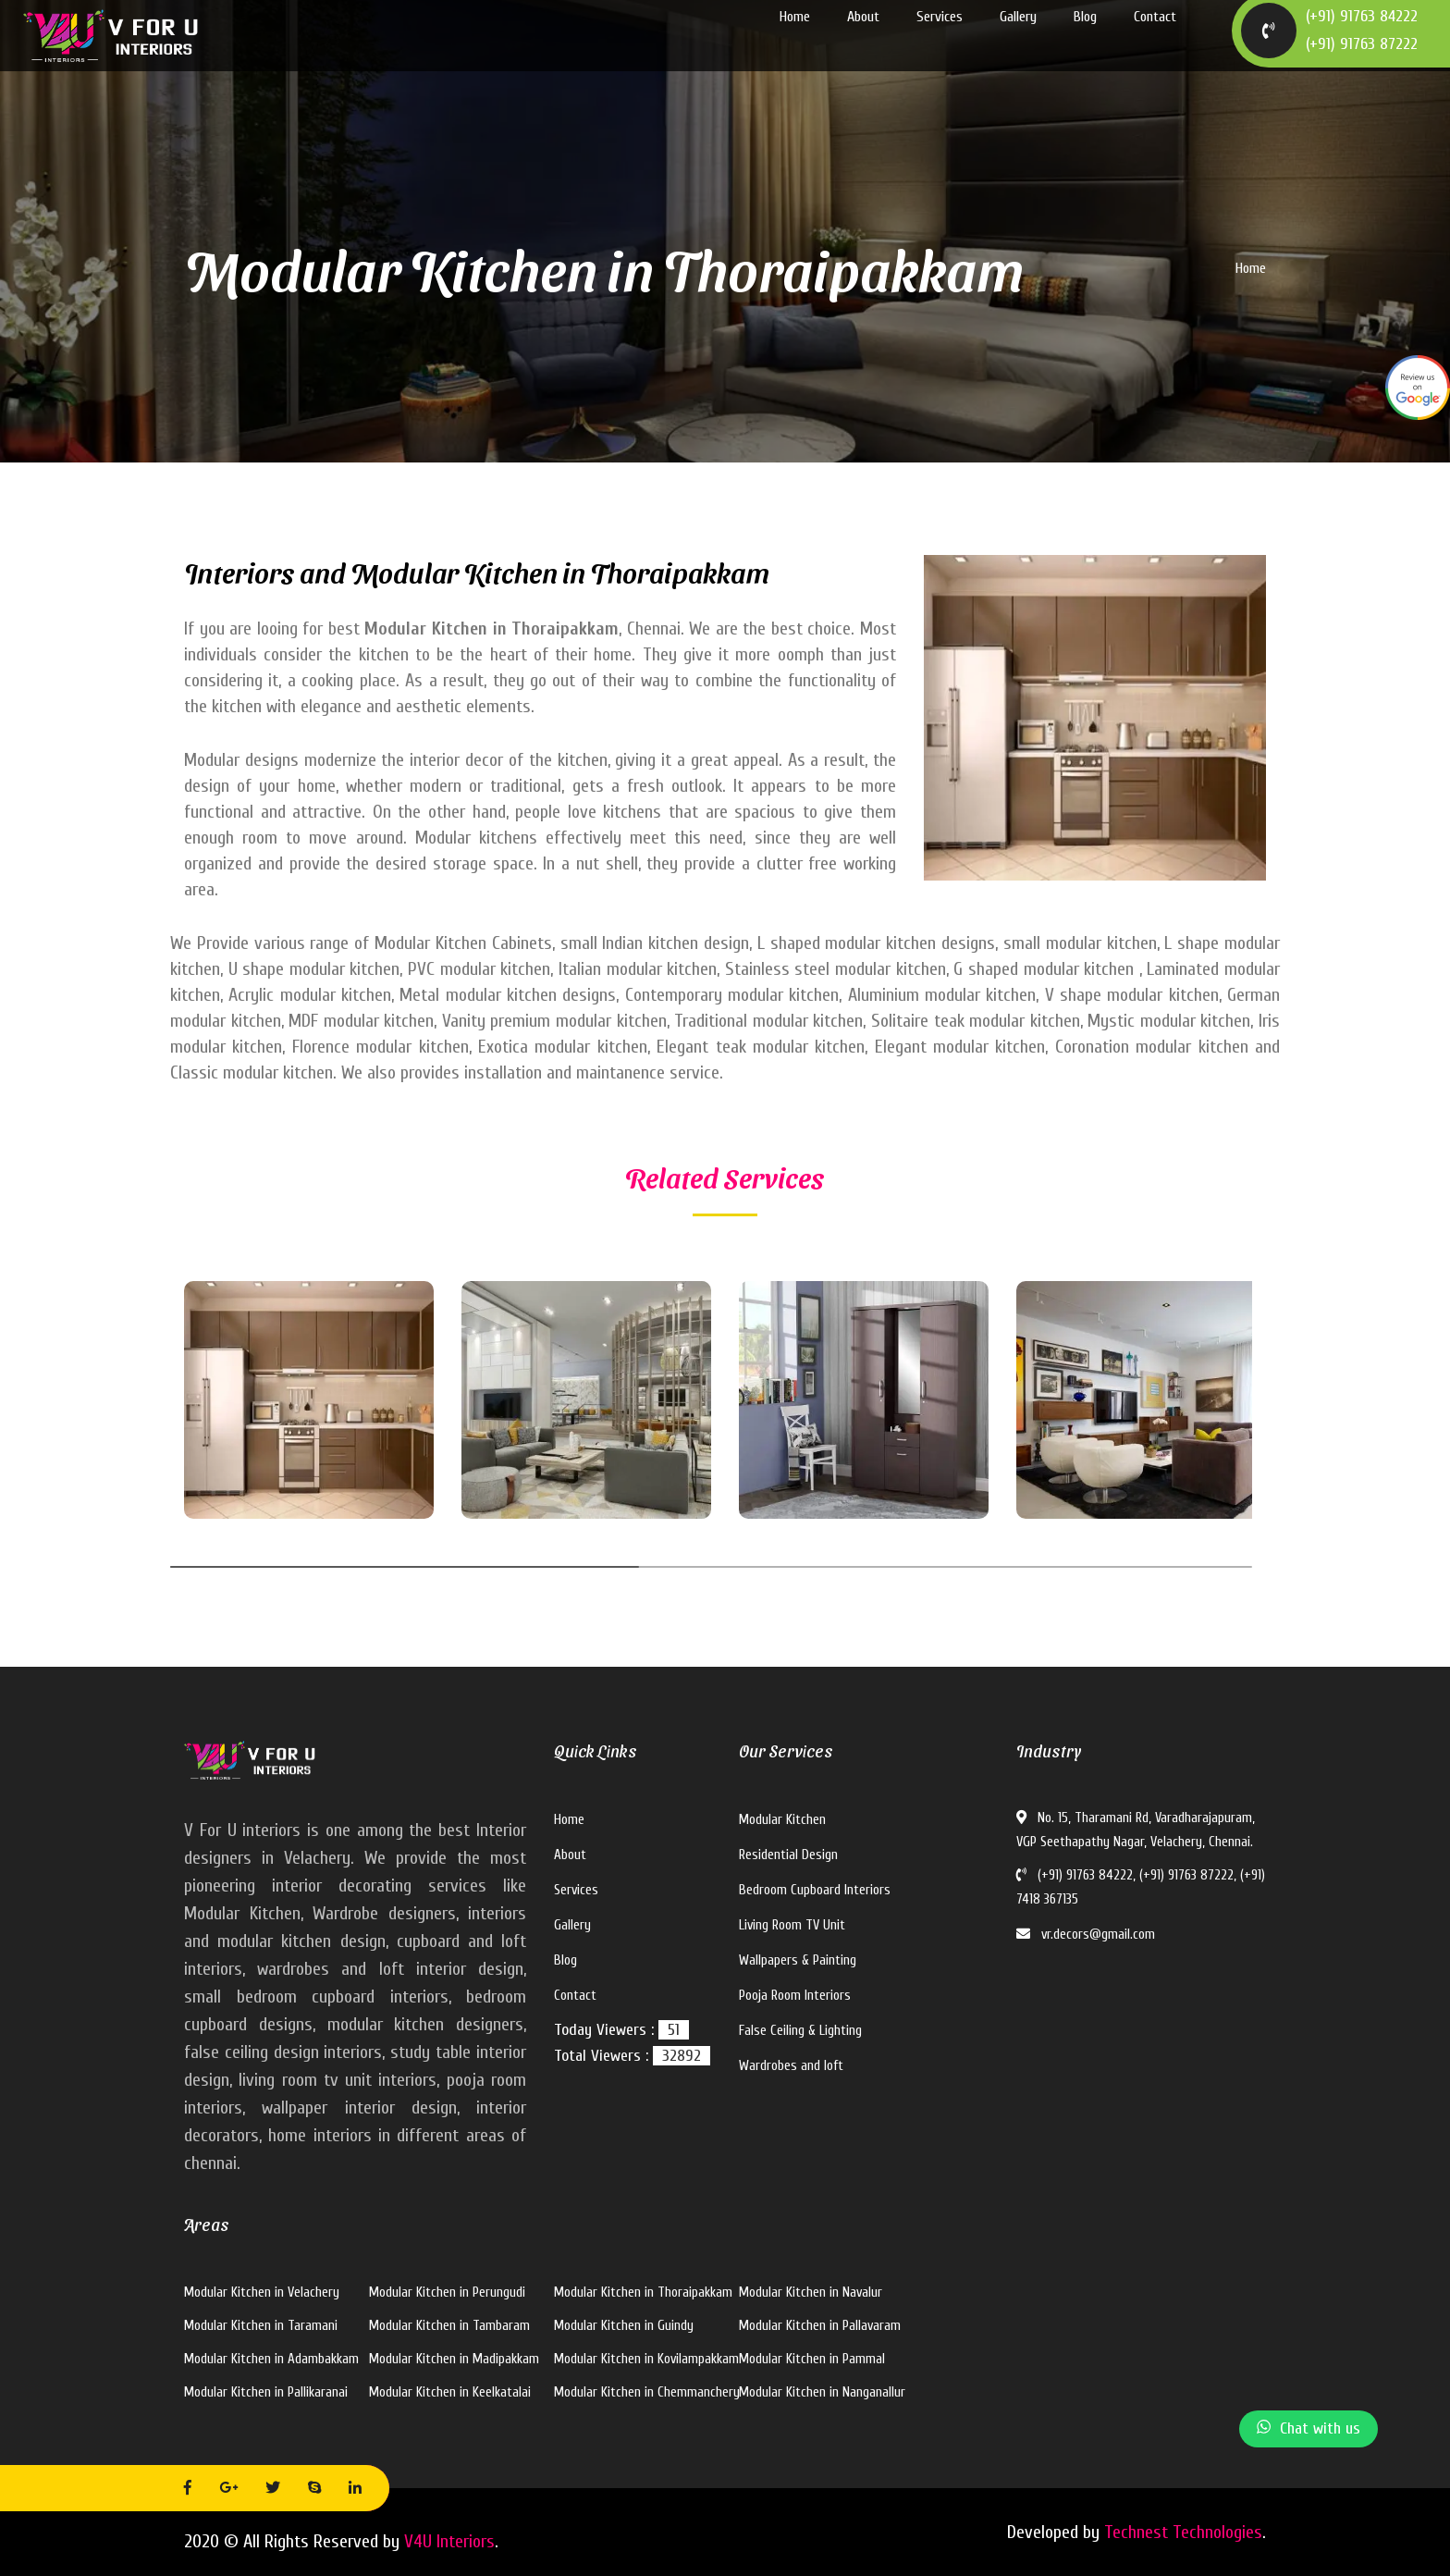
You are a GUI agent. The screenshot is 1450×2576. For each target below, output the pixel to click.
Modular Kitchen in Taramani (261, 2326)
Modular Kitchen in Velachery (261, 2292)
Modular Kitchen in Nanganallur (822, 2392)
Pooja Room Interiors (795, 1995)
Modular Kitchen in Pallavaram (820, 2326)
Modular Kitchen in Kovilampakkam (646, 2359)
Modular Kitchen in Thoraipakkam (643, 2292)
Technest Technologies (1183, 2532)
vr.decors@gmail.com (1085, 1934)
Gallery (1018, 37)
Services (939, 37)
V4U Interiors (449, 2541)
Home (795, 37)
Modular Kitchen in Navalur (810, 2292)
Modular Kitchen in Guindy (624, 2326)
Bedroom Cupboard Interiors (815, 1890)
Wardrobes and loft (791, 2066)
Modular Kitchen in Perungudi (447, 2292)
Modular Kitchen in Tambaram (449, 2326)
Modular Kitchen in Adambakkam (271, 2359)
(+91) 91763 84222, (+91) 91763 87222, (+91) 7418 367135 (1140, 1887)
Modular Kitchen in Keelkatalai (450, 2392)
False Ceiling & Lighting (800, 2031)
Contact (1155, 37)
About (863, 37)
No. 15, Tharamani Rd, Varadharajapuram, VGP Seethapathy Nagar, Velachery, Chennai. (1135, 1830)
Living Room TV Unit (792, 1925)
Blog (1085, 37)
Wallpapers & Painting (797, 1960)
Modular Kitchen (782, 1820)
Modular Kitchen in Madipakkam (454, 2359)
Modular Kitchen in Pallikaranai (266, 2392)
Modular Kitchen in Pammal (812, 2359)
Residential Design (788, 1855)
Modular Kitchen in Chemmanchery (647, 2392)
